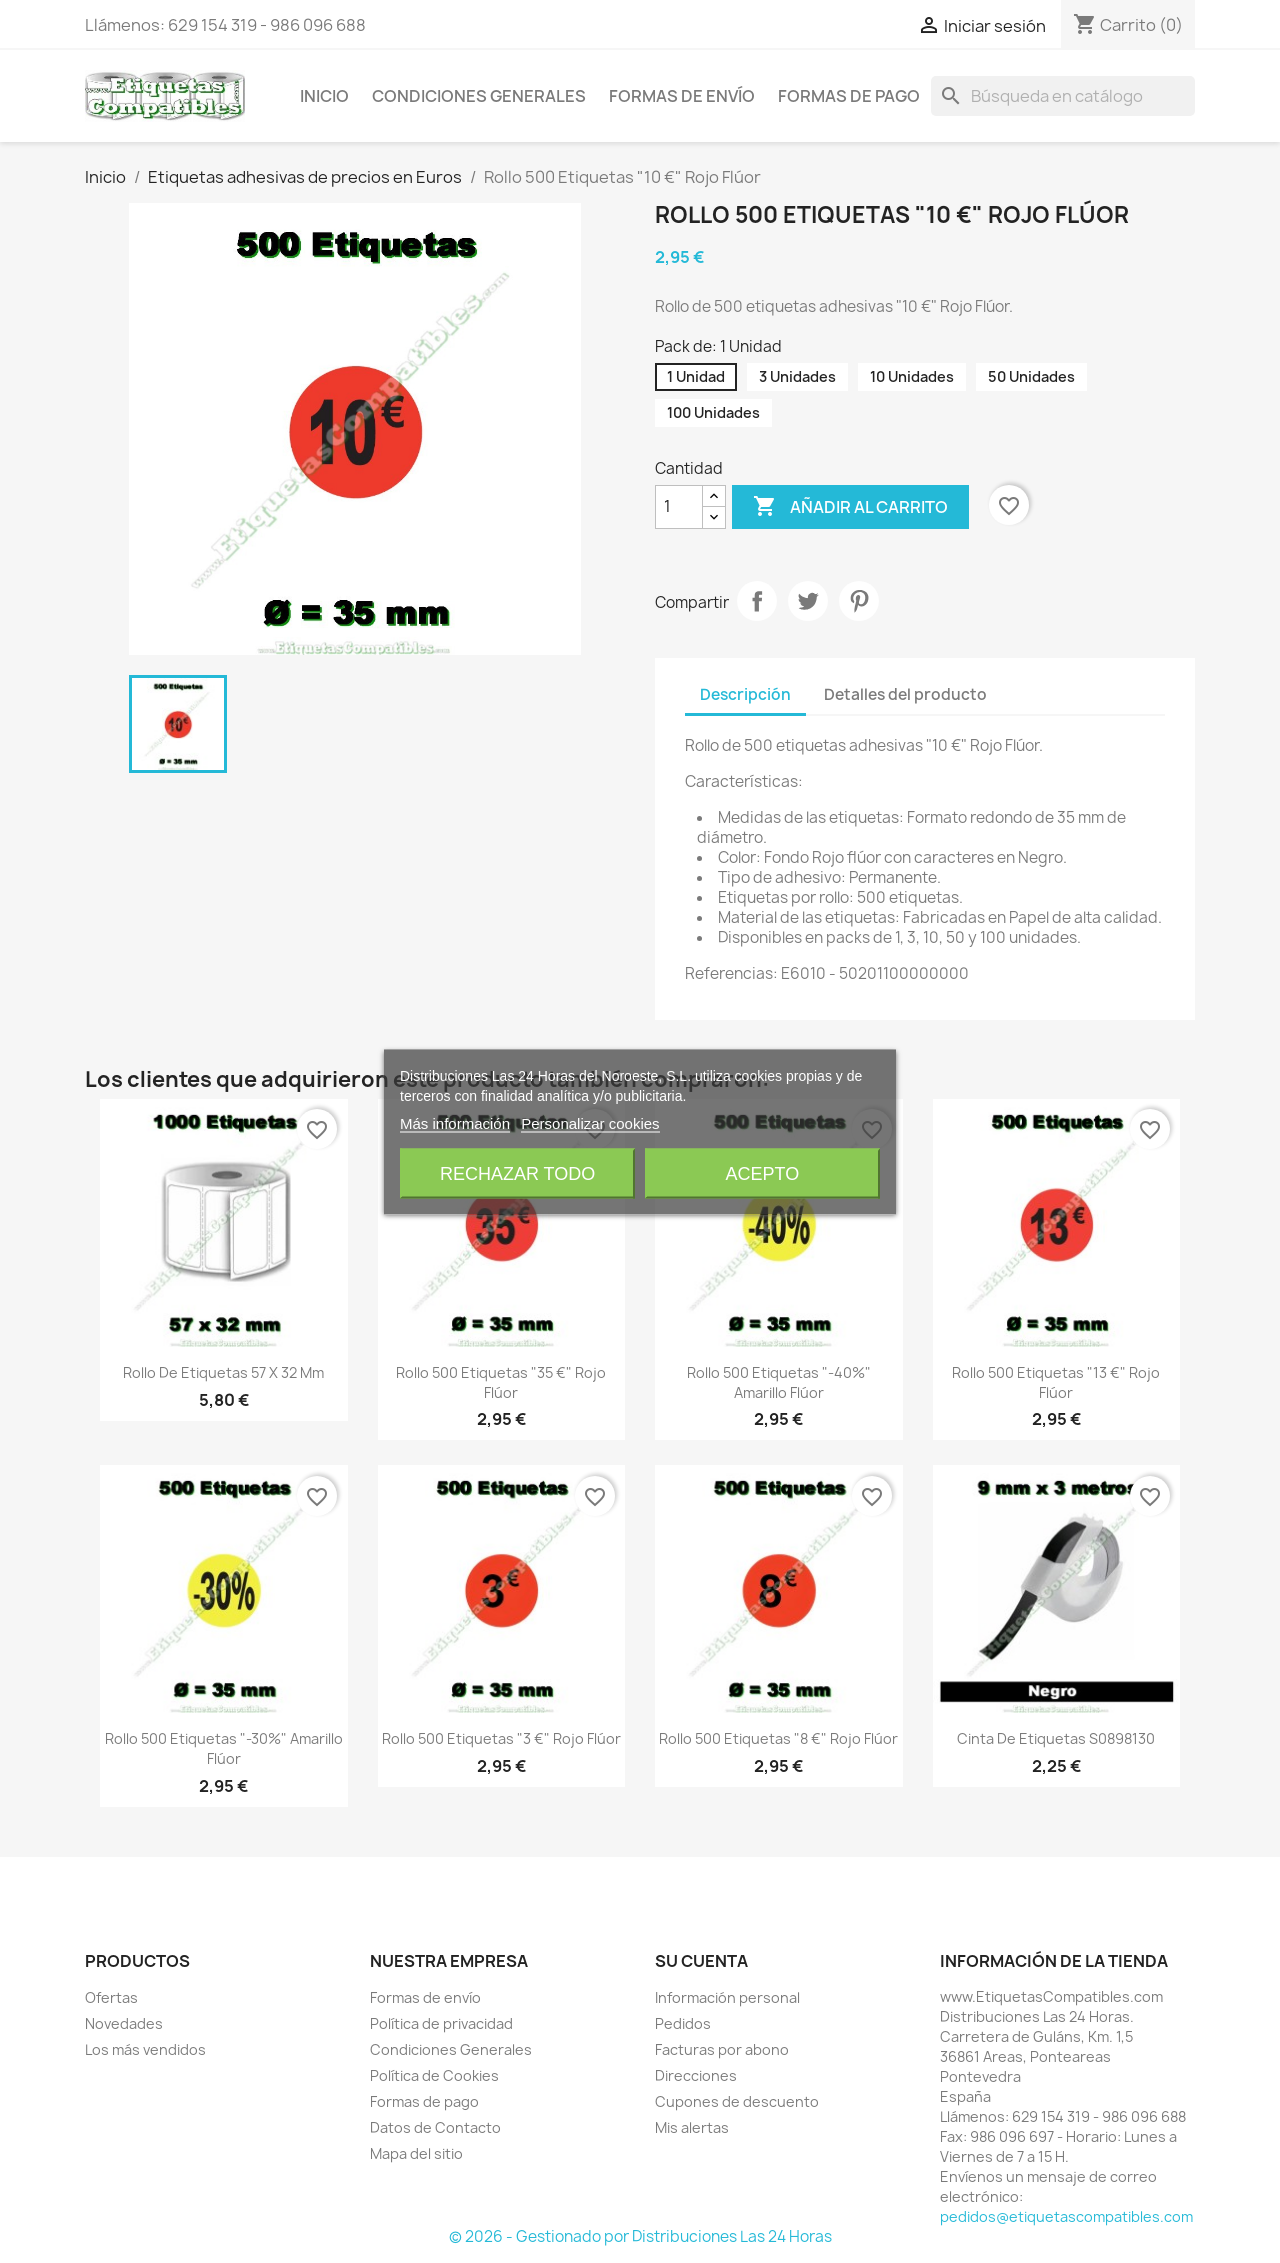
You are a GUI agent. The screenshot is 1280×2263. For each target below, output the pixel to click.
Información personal (727, 1997)
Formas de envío (682, 96)
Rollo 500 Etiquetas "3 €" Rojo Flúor (501, 1738)
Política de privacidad (441, 2023)
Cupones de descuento (737, 2101)
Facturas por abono (722, 2049)
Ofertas (111, 1997)
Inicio (324, 96)
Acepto (763, 1173)
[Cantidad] (679, 507)
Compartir (757, 601)
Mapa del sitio (416, 2153)
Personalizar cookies (590, 1122)
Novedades (124, 2023)
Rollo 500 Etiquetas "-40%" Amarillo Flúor (779, 1382)
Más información (455, 1122)
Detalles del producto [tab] (905, 694)
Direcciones (696, 2075)
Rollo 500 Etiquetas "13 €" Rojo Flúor (1056, 1382)
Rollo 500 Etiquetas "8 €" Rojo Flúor (778, 1738)
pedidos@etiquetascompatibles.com (1066, 2216)
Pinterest (859, 601)
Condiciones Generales (479, 96)
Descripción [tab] (745, 694)
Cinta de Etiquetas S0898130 (1056, 1738)
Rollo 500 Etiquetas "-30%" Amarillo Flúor (224, 1748)
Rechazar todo (517, 1173)
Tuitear (808, 601)
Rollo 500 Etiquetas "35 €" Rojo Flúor (501, 1382)
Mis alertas (692, 2127)
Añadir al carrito (850, 507)
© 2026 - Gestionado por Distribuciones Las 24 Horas (640, 2236)
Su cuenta (701, 1961)
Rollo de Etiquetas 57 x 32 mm (223, 1372)
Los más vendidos (145, 2049)
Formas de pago (849, 96)
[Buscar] (1063, 96)
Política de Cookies (434, 2075)
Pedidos (683, 2023)
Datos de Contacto (435, 2127)
